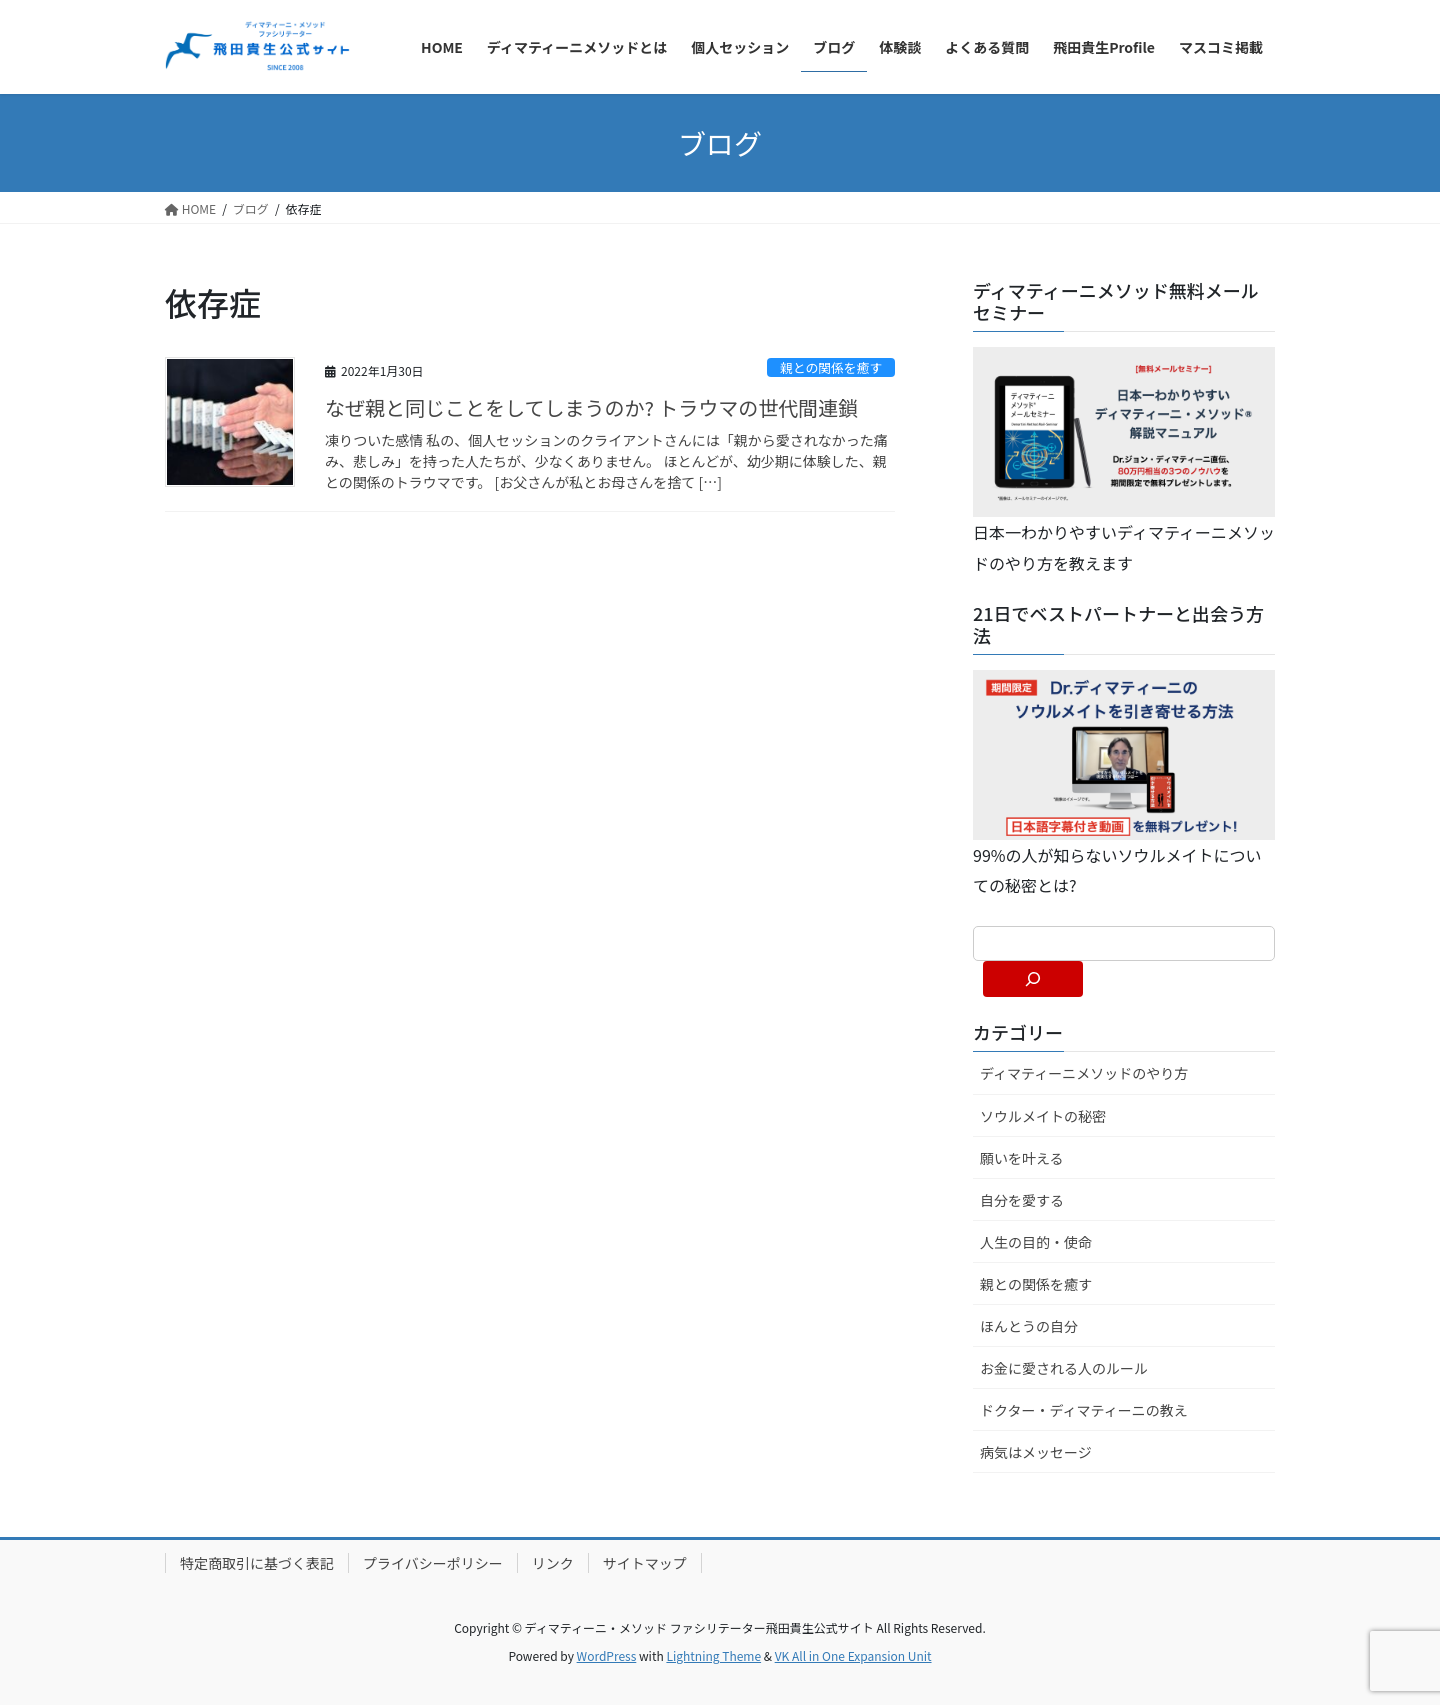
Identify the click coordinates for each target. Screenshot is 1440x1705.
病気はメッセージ (1036, 1452)
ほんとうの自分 (1029, 1326)
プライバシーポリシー (433, 1563)
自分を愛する (1022, 1200)
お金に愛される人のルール (1064, 1368)
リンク (553, 1563)
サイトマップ (645, 1563)
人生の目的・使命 (1036, 1242)
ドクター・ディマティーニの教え (1084, 1410)
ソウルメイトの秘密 (1043, 1116)
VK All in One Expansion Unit (853, 1655)
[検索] (1033, 979)
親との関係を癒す (831, 367)
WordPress (607, 1655)
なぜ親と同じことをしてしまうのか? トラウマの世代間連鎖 (591, 407)
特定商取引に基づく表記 (257, 1563)
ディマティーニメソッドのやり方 (1084, 1073)
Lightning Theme (713, 1655)
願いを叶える (1022, 1158)
